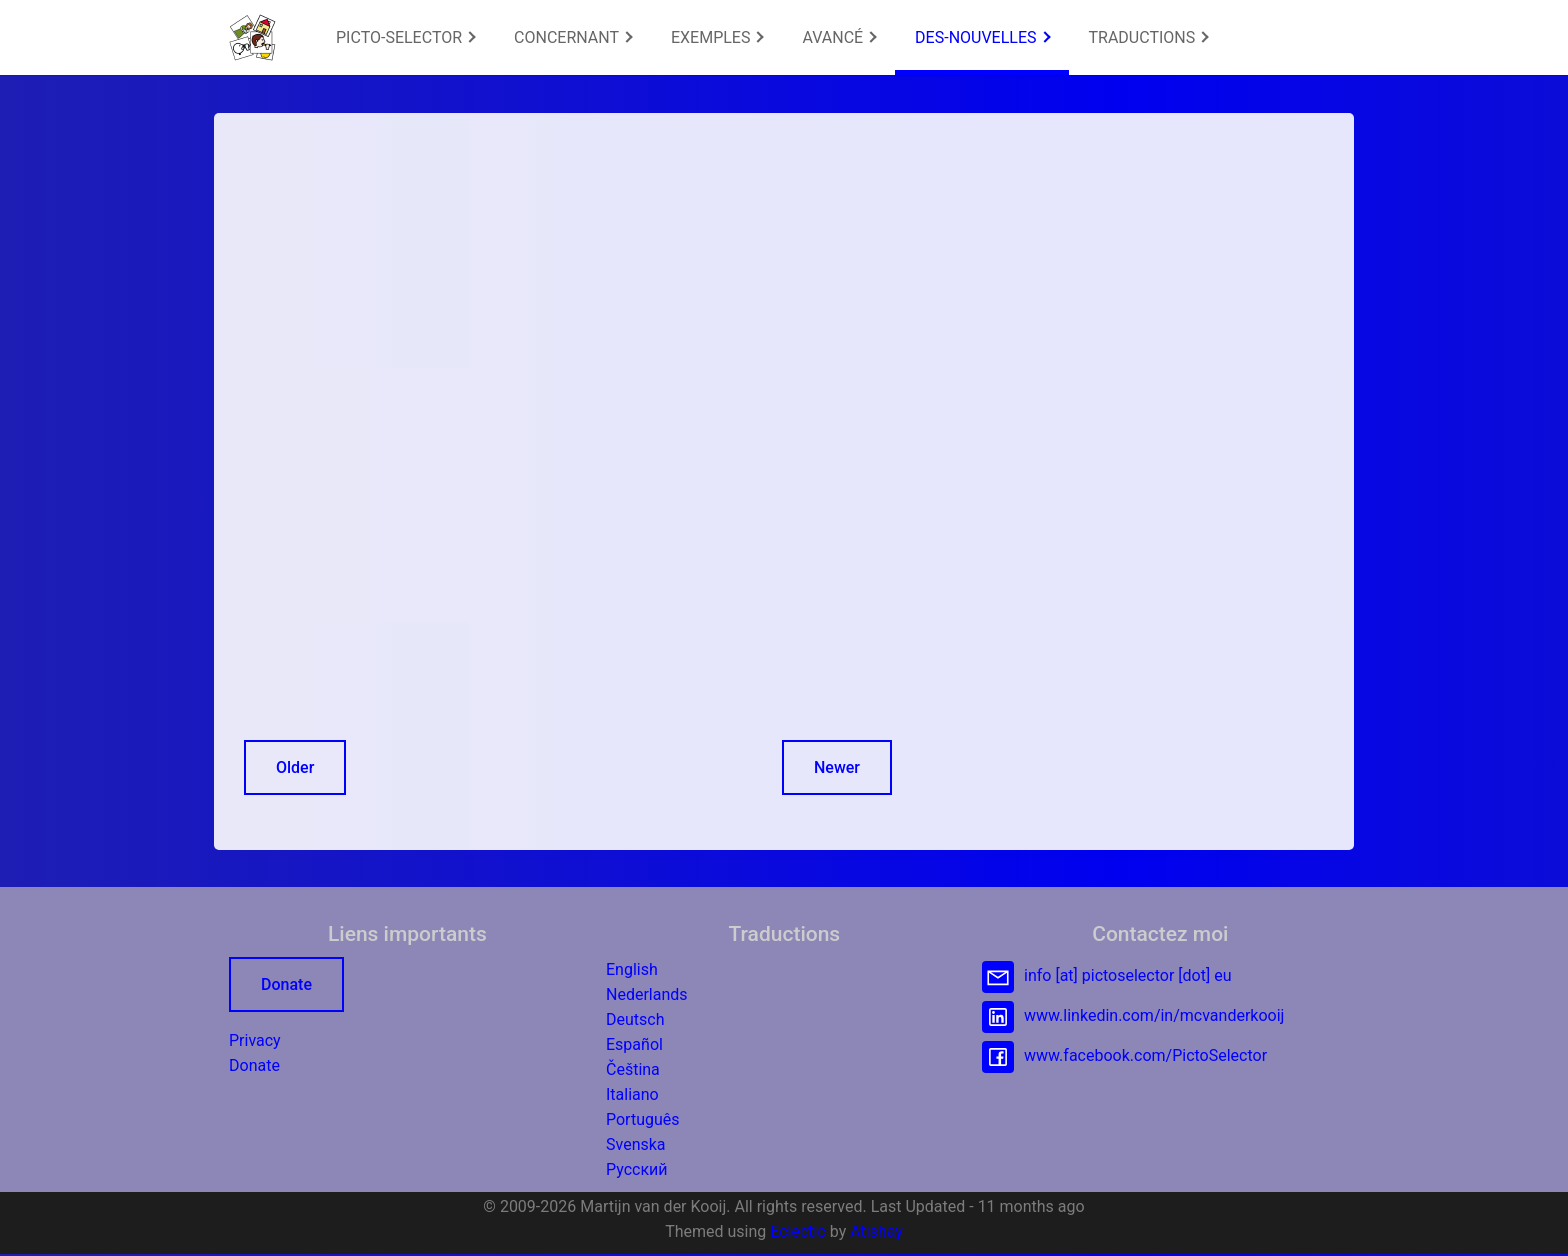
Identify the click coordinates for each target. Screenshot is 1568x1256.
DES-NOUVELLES (982, 37)
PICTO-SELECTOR (406, 37)
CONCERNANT (573, 37)
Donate (286, 984)
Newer (837, 767)
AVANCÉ (839, 37)
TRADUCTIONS (1149, 37)
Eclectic (798, 1231)
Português (643, 1119)
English (632, 969)
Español (634, 1044)
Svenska (636, 1144)
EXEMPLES (717, 37)
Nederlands (647, 994)
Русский (637, 1169)
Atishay (876, 1231)
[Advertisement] (568, 283)
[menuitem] (405, 37)
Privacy (255, 1040)
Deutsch (635, 1019)
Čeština (633, 1069)
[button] (252, 37)
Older (295, 767)
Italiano (632, 1094)
